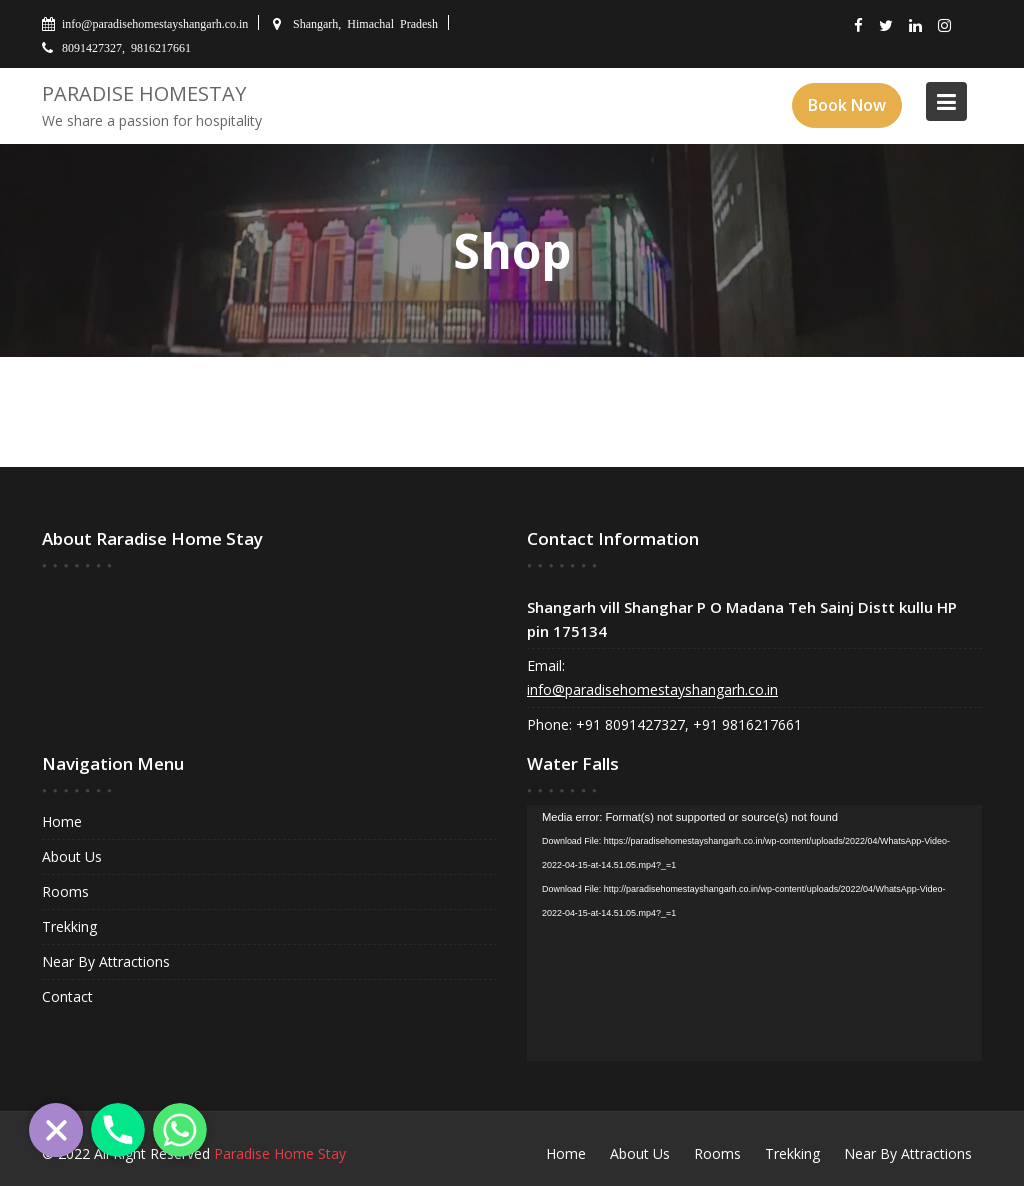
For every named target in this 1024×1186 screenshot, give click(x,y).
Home (65, 822)
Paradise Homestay (144, 93)
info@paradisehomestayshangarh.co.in (652, 689)
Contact (70, 995)
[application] (755, 932)
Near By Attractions (108, 960)
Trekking (72, 926)
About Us (74, 856)
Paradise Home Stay (280, 1153)
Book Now (847, 105)
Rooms (68, 891)
